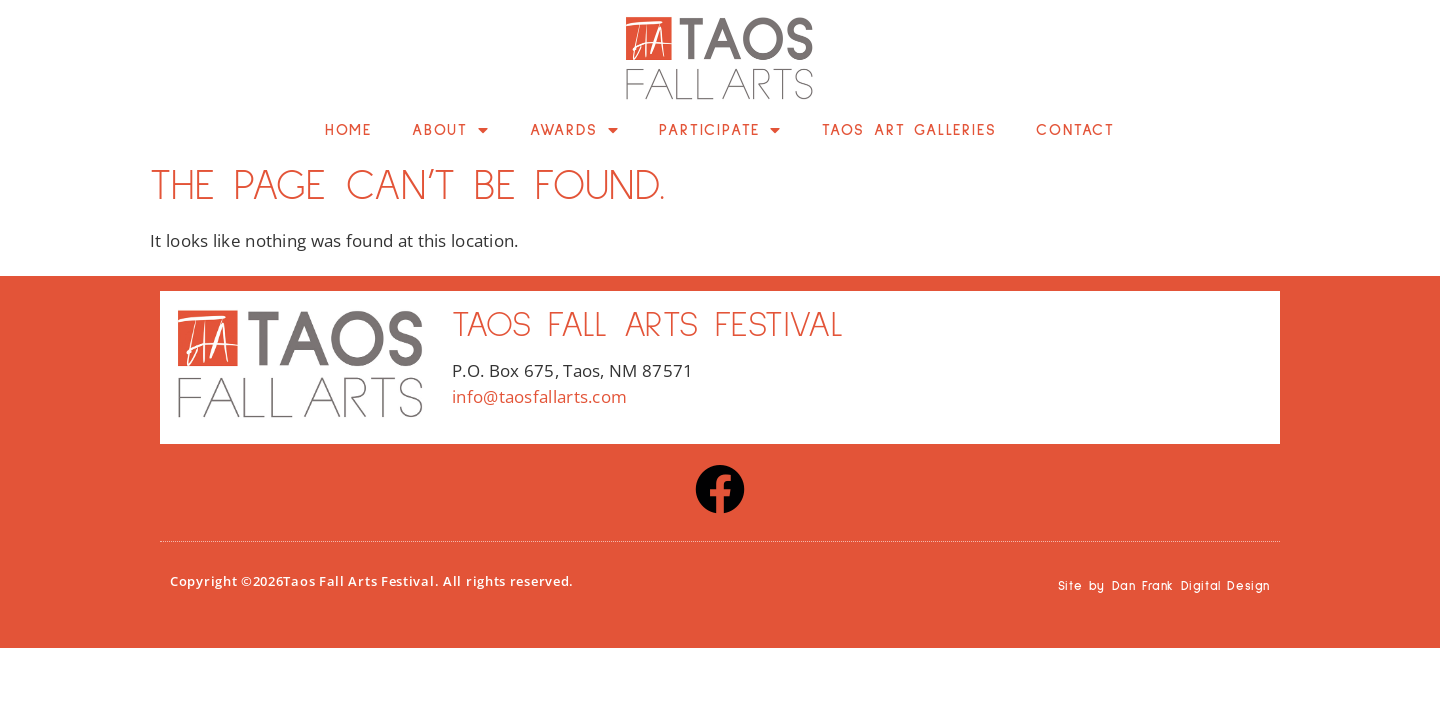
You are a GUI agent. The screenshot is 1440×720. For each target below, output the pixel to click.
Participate (720, 130)
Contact (1075, 130)
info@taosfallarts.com (539, 396)
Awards (575, 130)
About (451, 130)
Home (348, 130)
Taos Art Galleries (909, 130)
